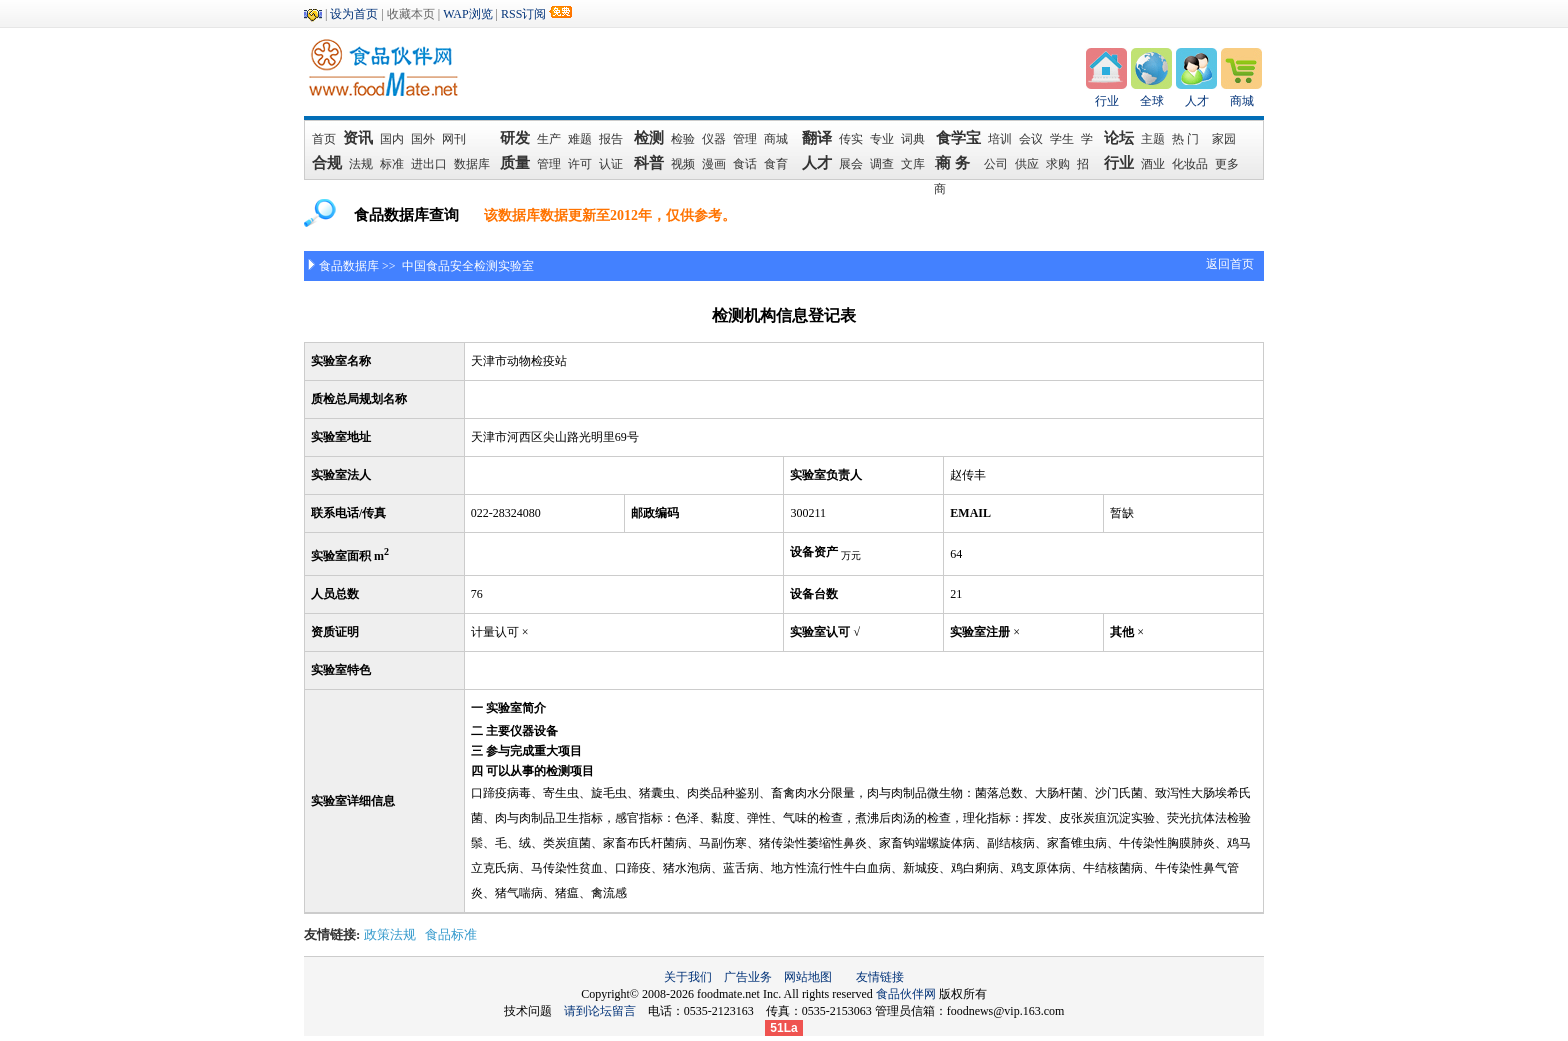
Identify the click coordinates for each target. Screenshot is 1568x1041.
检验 (683, 139)
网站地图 (808, 977)
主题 (1153, 139)
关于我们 (688, 977)
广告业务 (748, 977)
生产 (549, 139)
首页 (324, 139)
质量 (515, 163)
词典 (913, 139)
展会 (851, 164)
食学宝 (958, 138)
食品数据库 (349, 266)
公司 (996, 164)
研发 (515, 138)
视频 (683, 164)
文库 (913, 164)
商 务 (956, 163)
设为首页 (354, 14)
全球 (1152, 101)
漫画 (714, 164)
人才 (1197, 101)
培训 (1000, 139)
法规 (361, 164)
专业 (882, 139)
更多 (1227, 164)
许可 (580, 164)
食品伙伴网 (906, 994)
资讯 (359, 138)
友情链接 (880, 977)
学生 (1062, 139)
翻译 (817, 138)
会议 (1031, 139)
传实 (851, 139)
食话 (745, 164)
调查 (882, 164)
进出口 (429, 164)
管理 (745, 139)
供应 (1027, 164)
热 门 (1188, 139)
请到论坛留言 (606, 1011)
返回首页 (1230, 264)
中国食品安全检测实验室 (466, 266)
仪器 (714, 139)
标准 (392, 164)
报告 (611, 139)
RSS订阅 (523, 14)
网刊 (454, 139)
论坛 (1119, 138)
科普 (649, 163)
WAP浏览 (467, 14)
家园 (1224, 139)
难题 (580, 139)
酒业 (1153, 164)
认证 (611, 164)
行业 (1107, 101)
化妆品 (1190, 164)
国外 (423, 139)
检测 (649, 138)
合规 (327, 163)
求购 (1058, 164)
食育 (776, 164)
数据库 (472, 164)
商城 (1242, 101)
